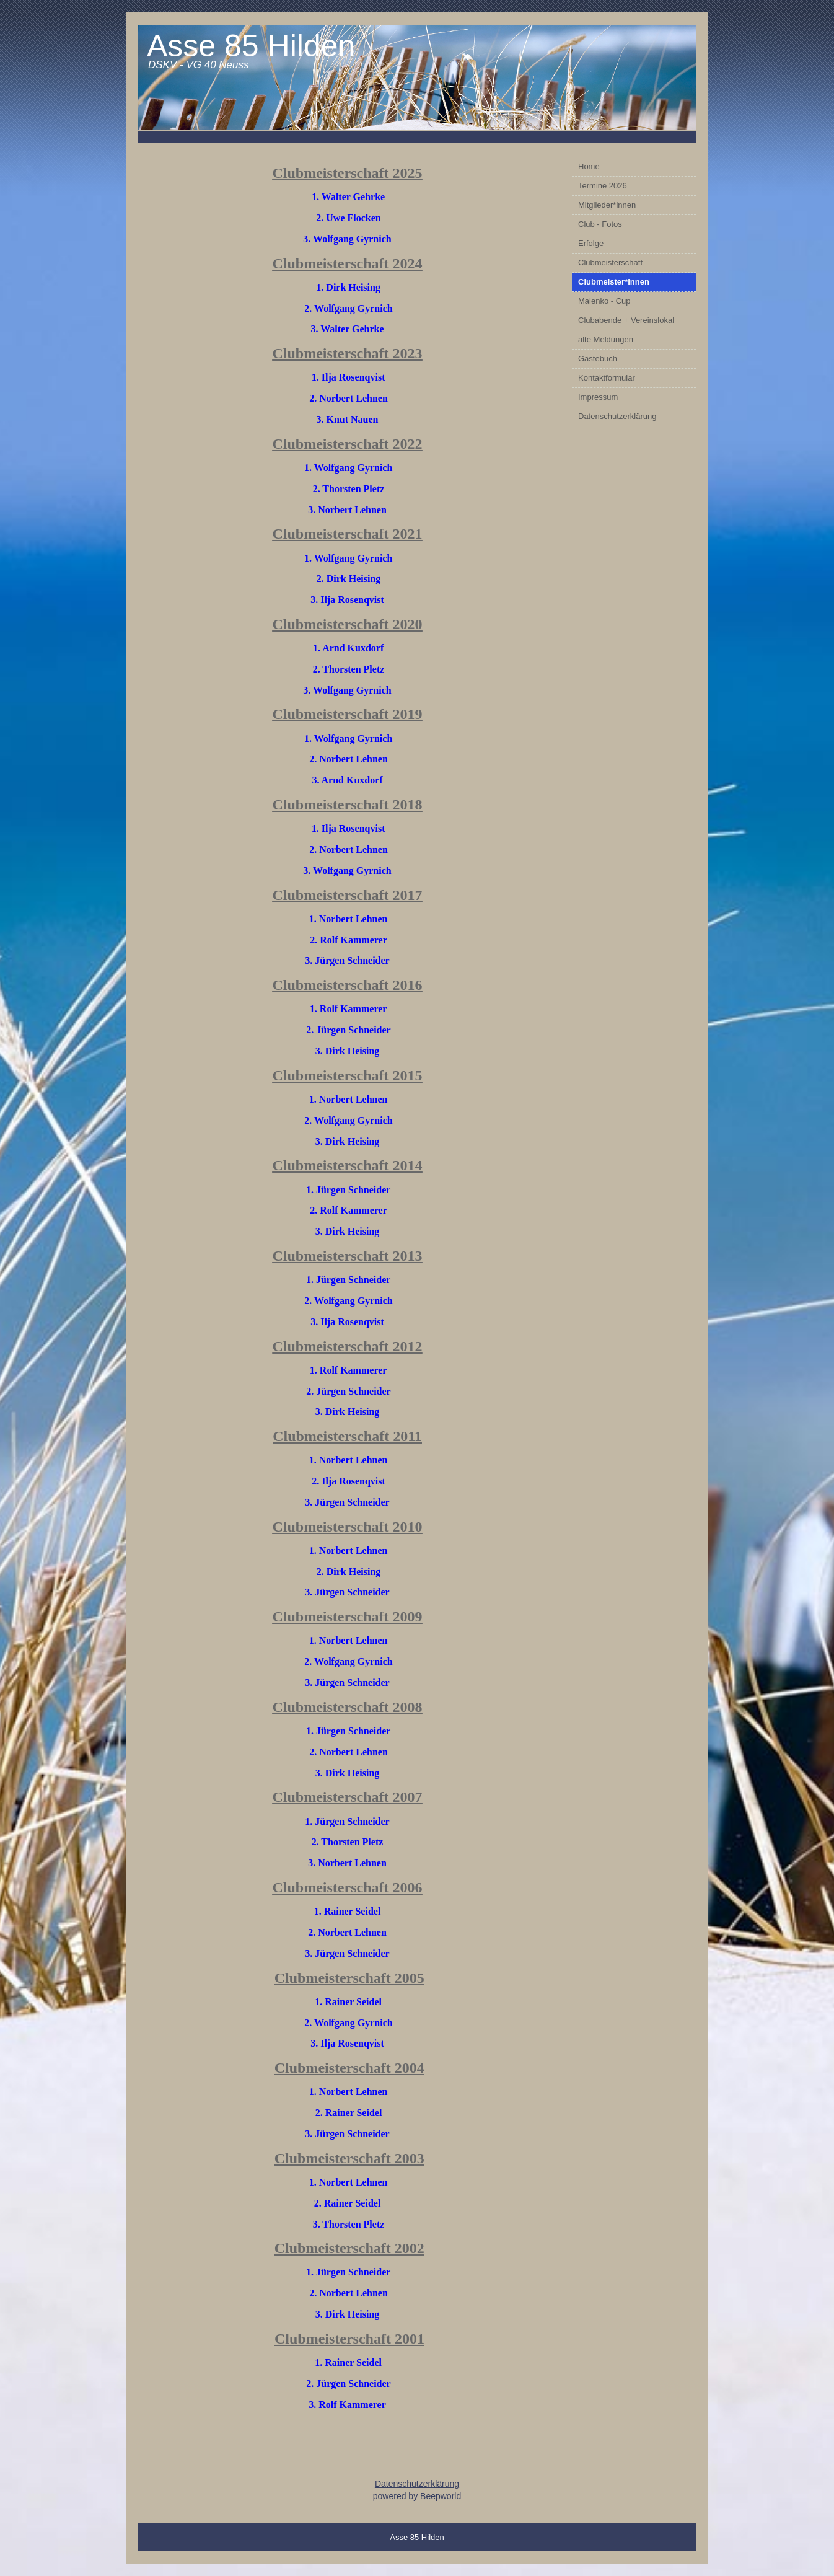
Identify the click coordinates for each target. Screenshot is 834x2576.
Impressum (598, 397)
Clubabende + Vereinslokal (626, 320)
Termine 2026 (602, 185)
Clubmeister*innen (613, 281)
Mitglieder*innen (607, 205)
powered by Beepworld (417, 2496)
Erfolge (591, 243)
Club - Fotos (600, 224)
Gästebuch (597, 358)
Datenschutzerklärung (617, 416)
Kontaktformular (606, 377)
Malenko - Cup (604, 301)
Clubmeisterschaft (610, 262)
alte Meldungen (605, 339)
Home (589, 166)
